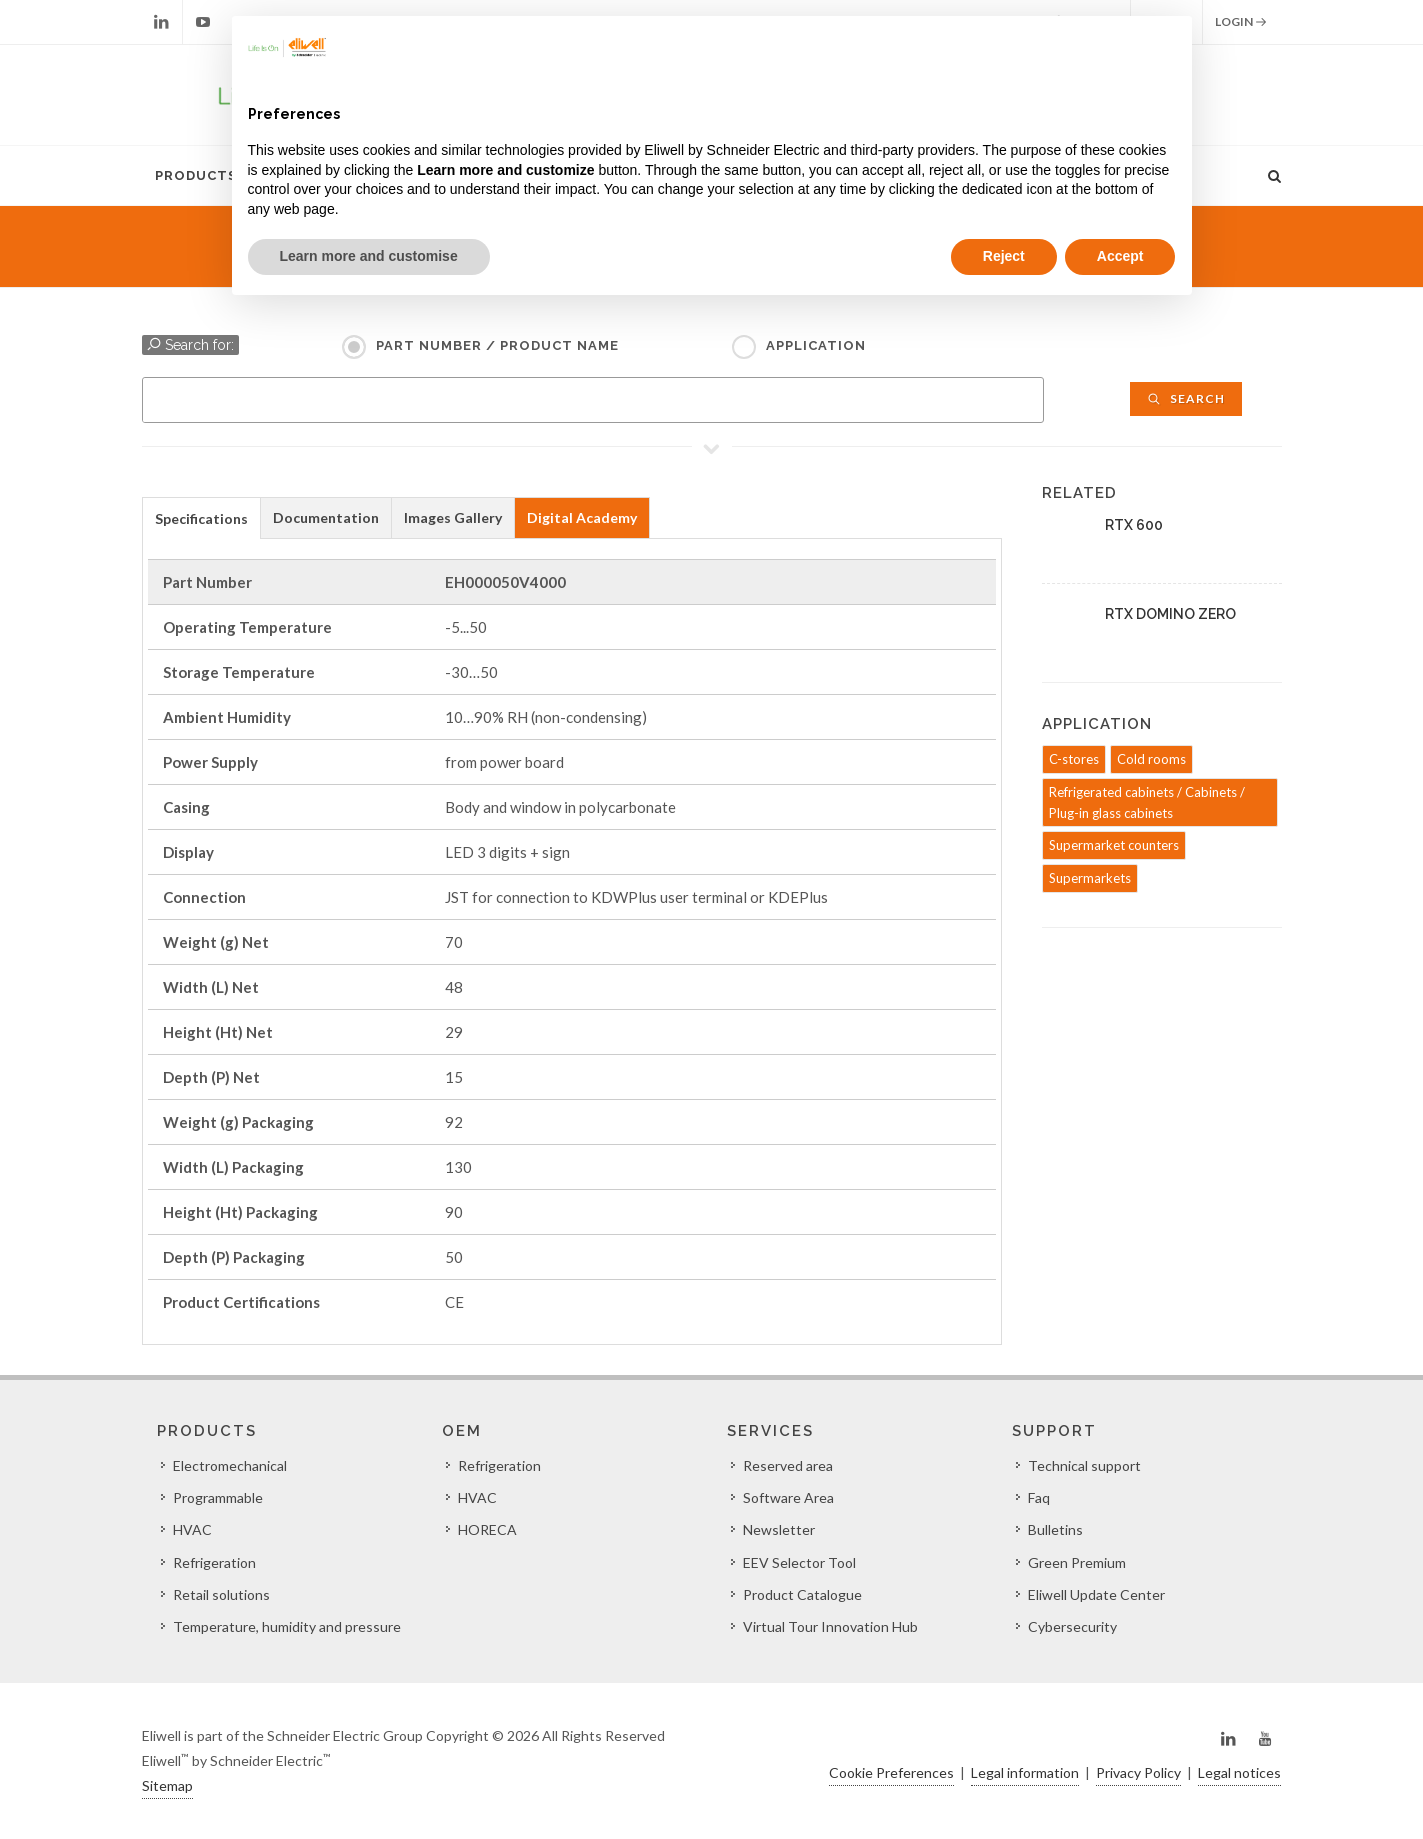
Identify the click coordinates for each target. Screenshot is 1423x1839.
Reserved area (788, 1465)
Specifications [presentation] (201, 518)
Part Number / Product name (497, 345)
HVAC (192, 1529)
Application (816, 345)
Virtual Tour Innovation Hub (830, 1626)
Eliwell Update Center (1096, 1594)
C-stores (1074, 759)
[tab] (201, 517)
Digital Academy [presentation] (582, 517)
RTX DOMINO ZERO (1170, 614)
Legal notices (1239, 1772)
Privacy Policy (1138, 1772)
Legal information (1025, 1772)
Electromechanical (230, 1465)
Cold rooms (1151, 759)
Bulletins (1055, 1529)
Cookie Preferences (891, 1772)
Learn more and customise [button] (369, 256)
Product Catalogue (802, 1594)
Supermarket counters (1114, 845)
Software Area (788, 1497)
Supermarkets (1090, 878)
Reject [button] (1004, 256)
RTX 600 (1134, 525)
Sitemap (167, 1785)
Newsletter (779, 1529)
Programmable (218, 1497)
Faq (1039, 1497)
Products (196, 175)
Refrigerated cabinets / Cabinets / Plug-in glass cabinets (1147, 802)
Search (1186, 398)
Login (1241, 22)
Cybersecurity (1072, 1626)
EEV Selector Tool (799, 1562)
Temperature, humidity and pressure (287, 1626)
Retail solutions (221, 1594)
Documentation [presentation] (326, 517)
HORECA (487, 1529)
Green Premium (1077, 1562)
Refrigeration (214, 1562)
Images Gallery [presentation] (453, 517)
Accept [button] (1120, 256)
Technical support (1084, 1465)
